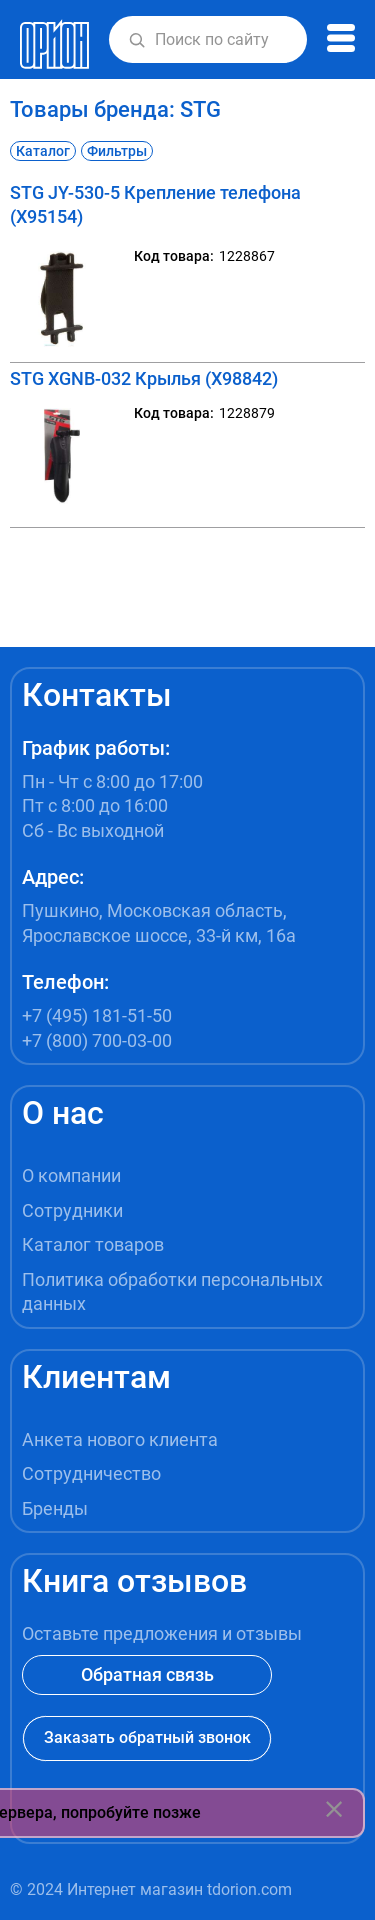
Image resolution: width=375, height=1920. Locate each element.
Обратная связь (147, 1674)
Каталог (43, 151)
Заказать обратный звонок (147, 1737)
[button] (137, 40)
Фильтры (117, 151)
